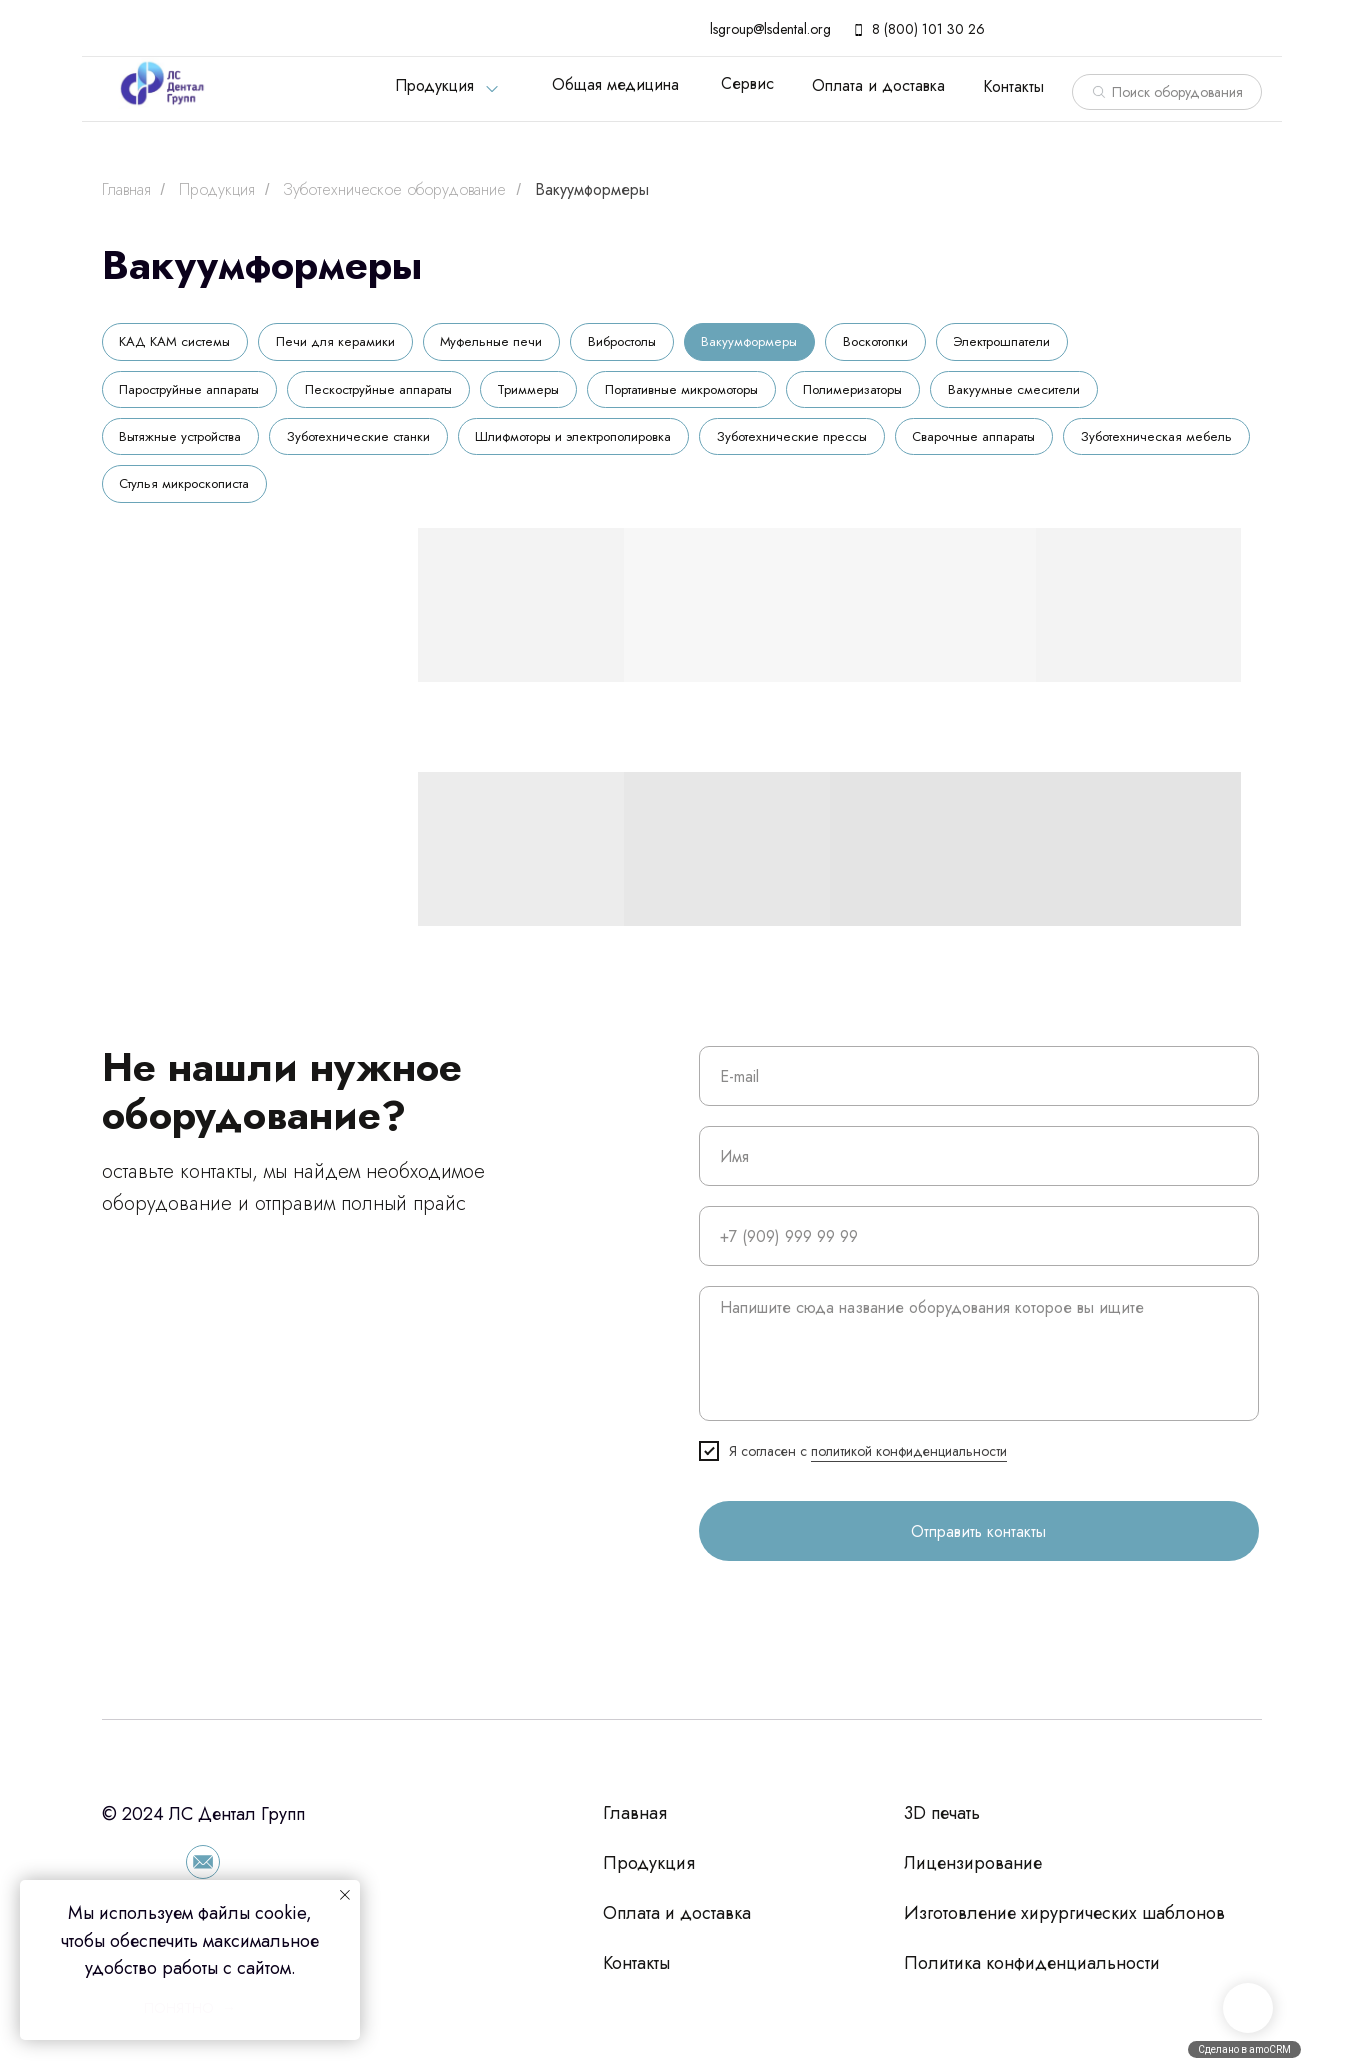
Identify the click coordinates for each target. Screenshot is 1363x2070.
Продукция (434, 85)
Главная (126, 189)
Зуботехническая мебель (197, 493)
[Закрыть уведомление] (345, 1895)
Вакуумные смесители (1054, 393)
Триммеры (546, 393)
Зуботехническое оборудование (394, 189)
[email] (979, 1087)
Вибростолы (636, 343)
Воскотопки (900, 343)
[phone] (979, 1247)
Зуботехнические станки (370, 443)
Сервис (747, 83)
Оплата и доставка (878, 85)
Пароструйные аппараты (194, 393)
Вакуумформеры (592, 189)
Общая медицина (615, 84)
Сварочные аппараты (1005, 443)
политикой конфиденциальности (909, 1462)
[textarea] (979, 1364)
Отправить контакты (978, 1541)
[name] (979, 1167)
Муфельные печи (501, 343)
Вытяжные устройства (185, 443)
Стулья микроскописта (388, 493)
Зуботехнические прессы (817, 443)
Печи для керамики (343, 343)
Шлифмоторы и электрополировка (592, 443)
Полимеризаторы (888, 393)
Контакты (1013, 86)
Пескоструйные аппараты (391, 393)
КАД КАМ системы (178, 343)
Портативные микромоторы (706, 393)
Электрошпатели (1032, 343)
